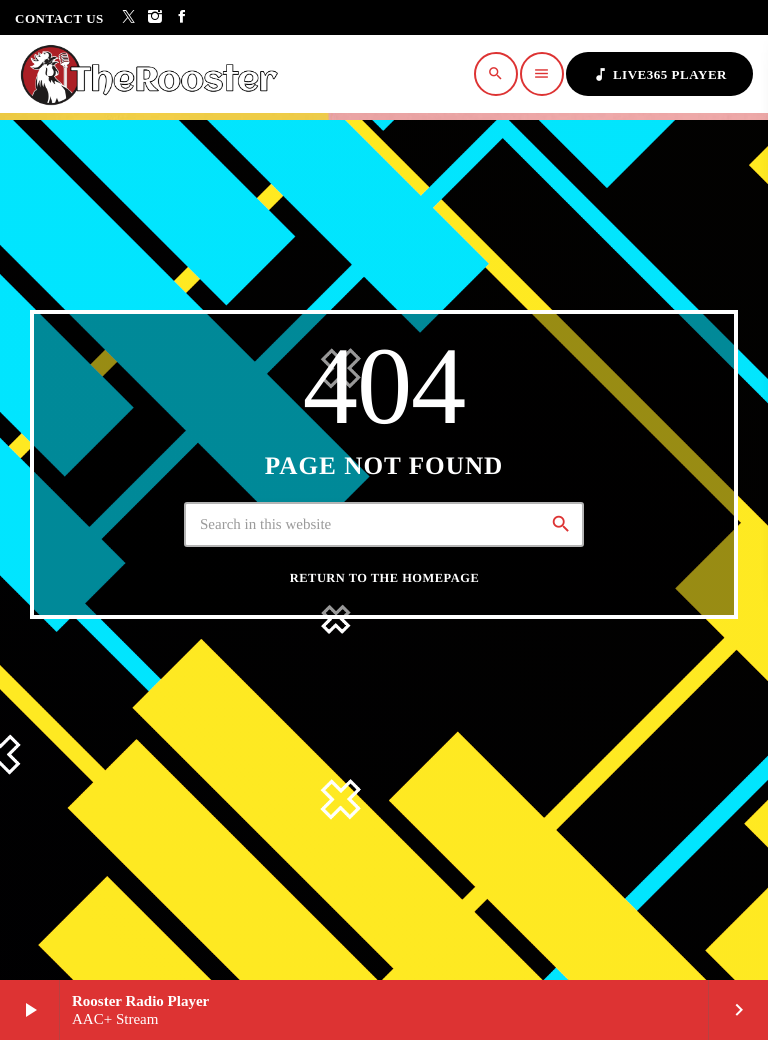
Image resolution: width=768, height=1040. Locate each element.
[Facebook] (182, 17)
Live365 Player (659, 74)
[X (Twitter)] (129, 17)
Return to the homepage (384, 578)
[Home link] (155, 74)
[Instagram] (155, 17)
